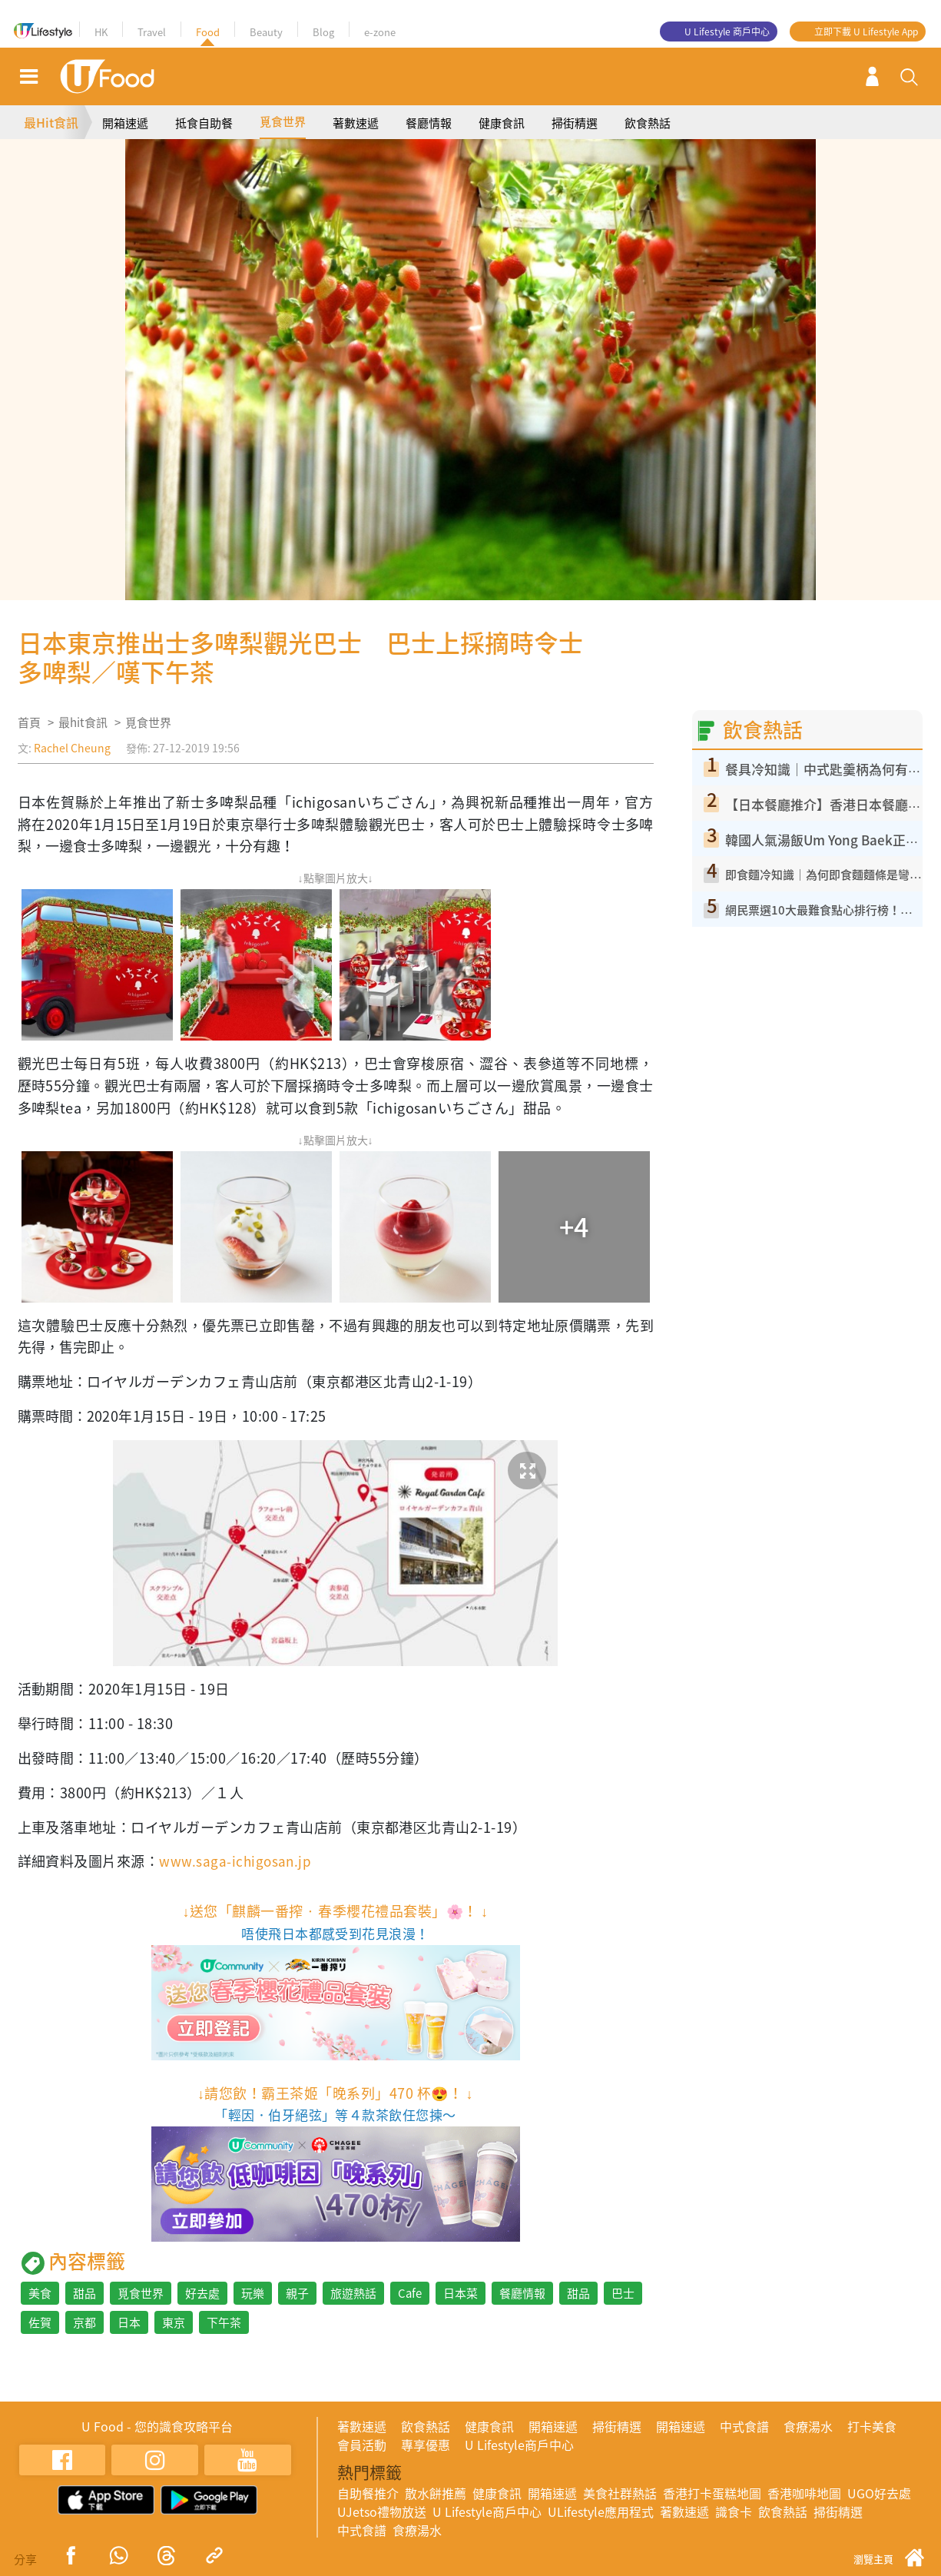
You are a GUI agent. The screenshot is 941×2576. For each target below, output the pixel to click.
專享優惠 (425, 2444)
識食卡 (733, 2511)
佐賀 (39, 2322)
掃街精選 (575, 123)
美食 (39, 2293)
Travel (152, 32)
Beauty (266, 32)
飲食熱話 (648, 123)
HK (101, 32)
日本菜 (460, 2293)
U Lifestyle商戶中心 (519, 2444)
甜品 (84, 2293)
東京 (173, 2322)
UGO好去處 (879, 2493)
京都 (84, 2322)
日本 (129, 2322)
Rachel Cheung (72, 747)
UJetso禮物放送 (381, 2511)
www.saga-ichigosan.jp (236, 1861)
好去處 (202, 2293)
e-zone (380, 32)
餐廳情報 (429, 123)
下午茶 (224, 2322)
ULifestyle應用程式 (601, 2511)
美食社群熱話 (620, 2493)
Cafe (410, 2293)
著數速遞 (356, 123)
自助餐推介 (368, 2493)
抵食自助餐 (204, 123)
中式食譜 (744, 2426)
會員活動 (361, 2444)
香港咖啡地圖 (804, 2493)
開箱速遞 (125, 123)
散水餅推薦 (435, 2493)
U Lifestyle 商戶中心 (727, 31)
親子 (297, 2293)
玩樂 (252, 2293)
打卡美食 (871, 2426)
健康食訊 (502, 123)
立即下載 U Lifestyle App (866, 31)
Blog (323, 32)
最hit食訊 (83, 722)
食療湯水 (808, 2426)
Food (208, 32)
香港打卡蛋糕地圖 (712, 2493)
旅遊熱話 (353, 2293)
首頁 (29, 722)
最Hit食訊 (51, 122)
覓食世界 (283, 121)
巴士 (623, 2293)
